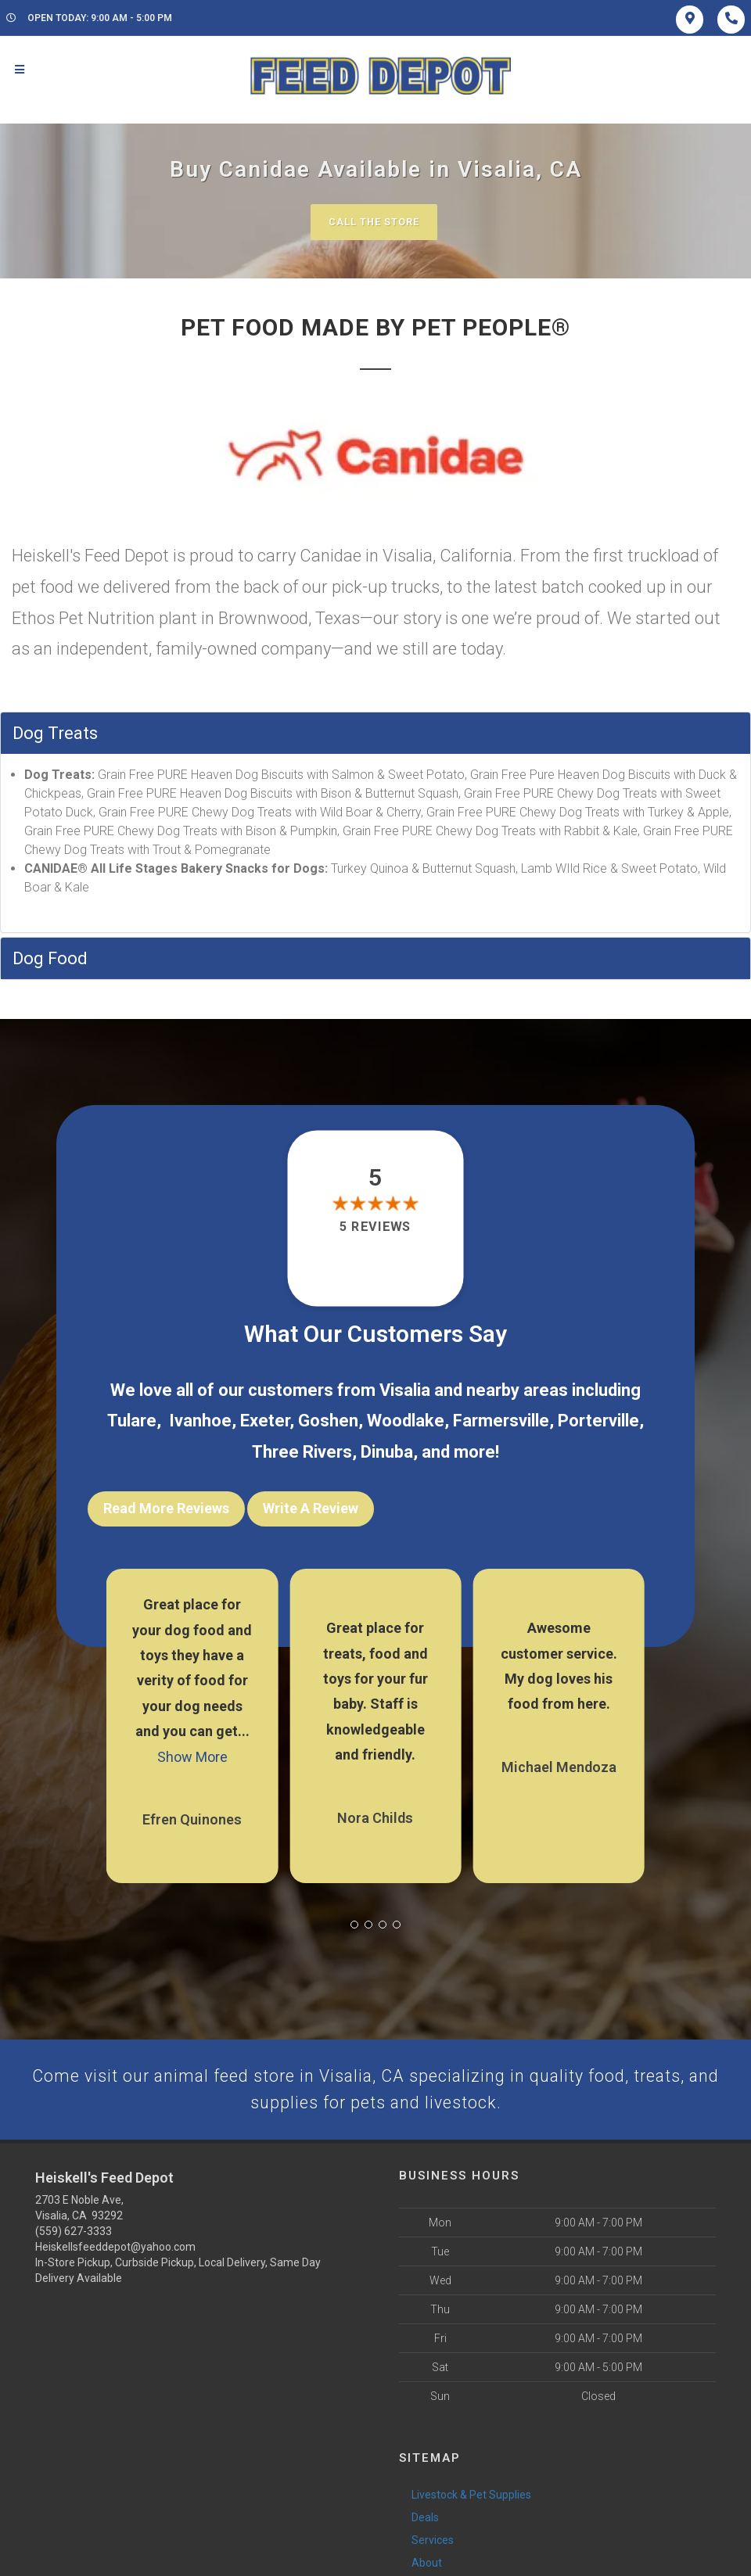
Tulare (131, 1421)
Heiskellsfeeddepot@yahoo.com (115, 2246)
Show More (192, 1753)
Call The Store (373, 222)
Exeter (264, 1421)
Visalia (404, 1390)
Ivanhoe (200, 1421)
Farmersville (501, 1421)
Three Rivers (302, 1452)
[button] (354, 1921)
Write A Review (310, 1509)
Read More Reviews (166, 1509)
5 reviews (375, 1227)
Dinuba (387, 1452)
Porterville (598, 1421)
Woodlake (405, 1421)
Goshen (328, 1421)
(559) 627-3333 (73, 2230)
